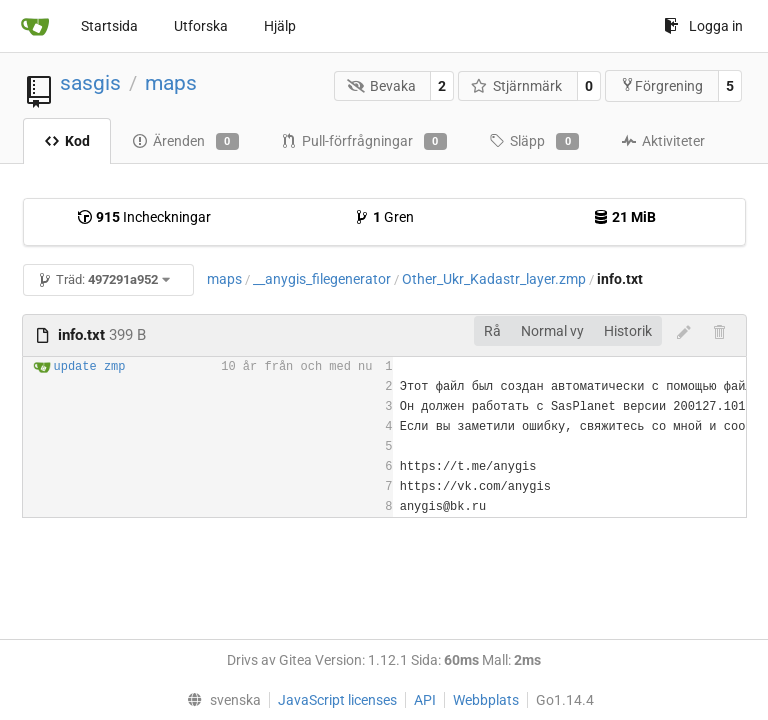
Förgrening (661, 85)
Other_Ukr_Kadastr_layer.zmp (494, 279)
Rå (492, 331)
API (425, 700)
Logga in (703, 26)
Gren (384, 217)
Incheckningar (144, 217)
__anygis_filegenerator (322, 279)
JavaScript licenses (337, 700)
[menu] (220, 700)
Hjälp (280, 26)
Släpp (534, 142)
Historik (628, 331)
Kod (67, 141)
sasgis (90, 83)
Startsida (109, 26)
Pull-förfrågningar (364, 142)
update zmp (90, 367)
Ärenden (185, 142)
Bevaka (381, 86)
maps (171, 83)
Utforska (201, 26)
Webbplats (486, 700)
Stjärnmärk (517, 86)
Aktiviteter (663, 141)
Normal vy (552, 331)
